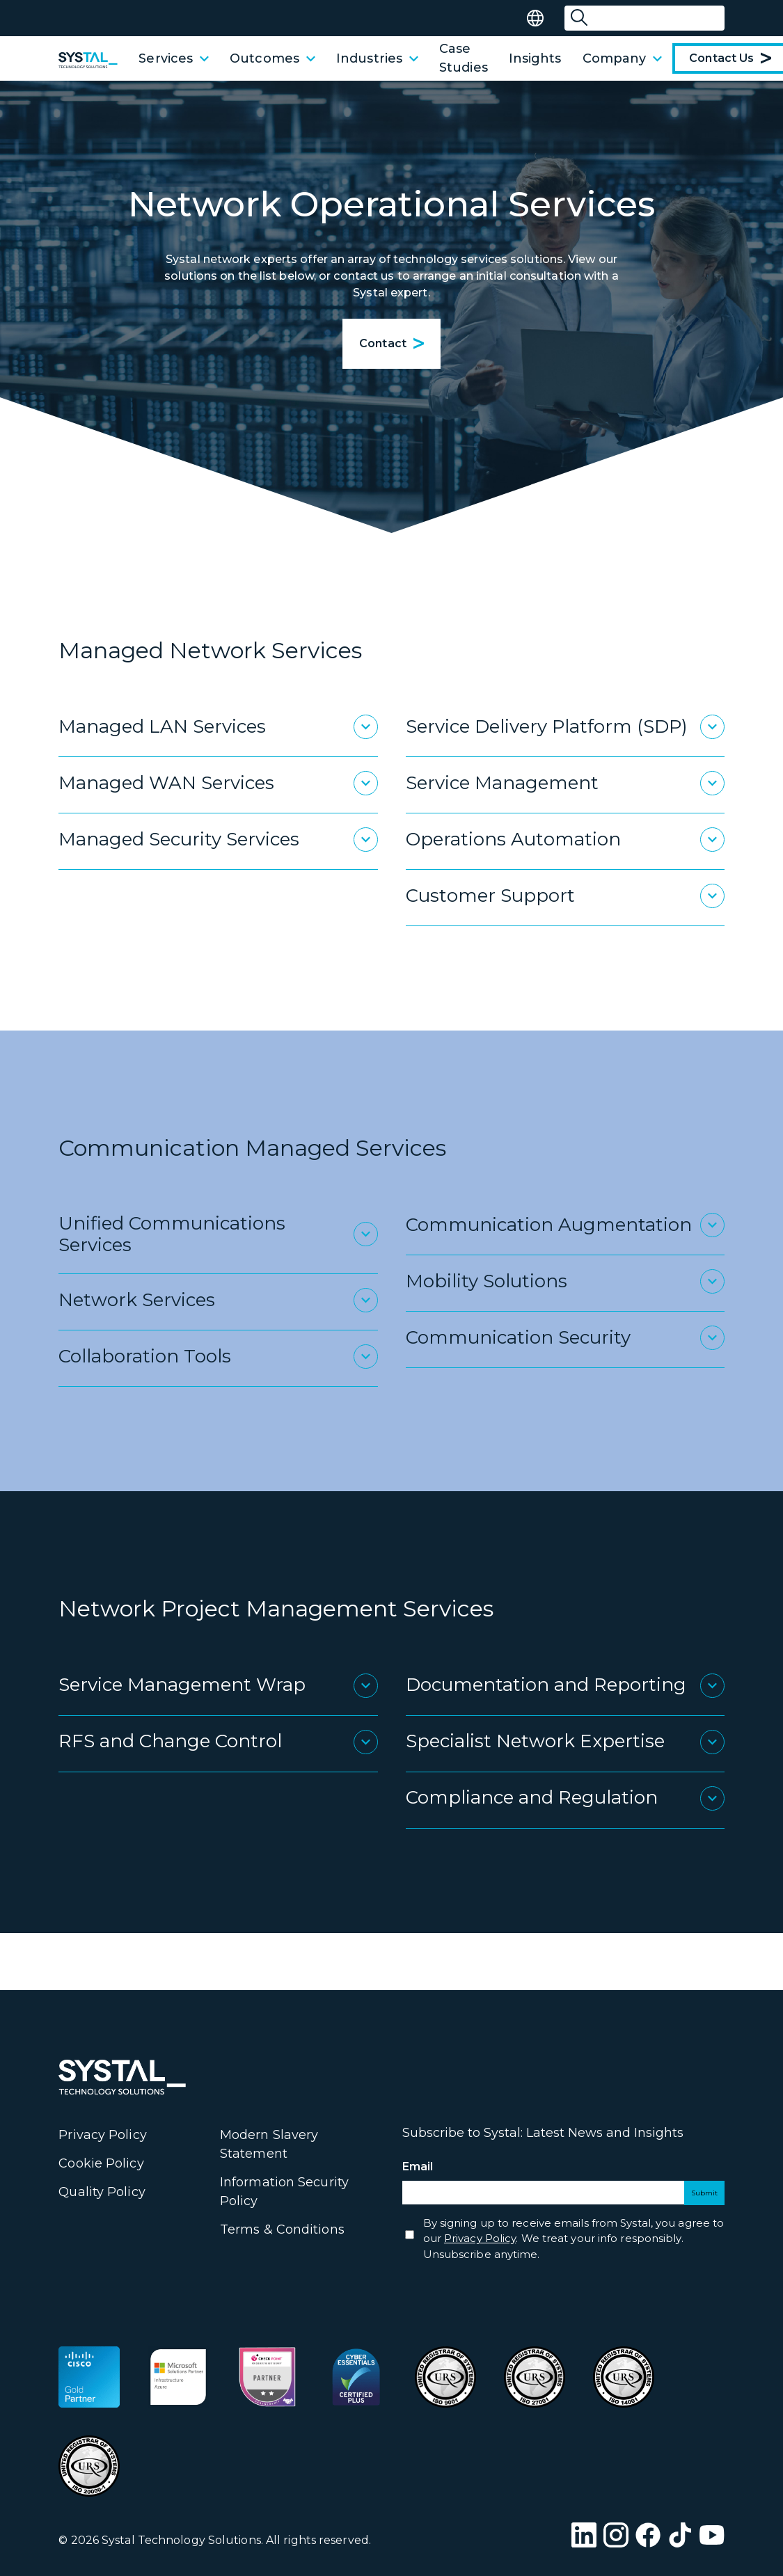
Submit (704, 2192)
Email (443, 2167)
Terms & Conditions (282, 2229)
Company (623, 58)
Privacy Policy (102, 2134)
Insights (535, 58)
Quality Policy (101, 2192)
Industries (377, 58)
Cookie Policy (100, 2163)
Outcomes (272, 58)
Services (174, 58)
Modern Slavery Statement (269, 2144)
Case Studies (463, 58)
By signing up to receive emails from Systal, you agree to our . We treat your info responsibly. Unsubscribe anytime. (574, 2238)
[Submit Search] (579, 18)
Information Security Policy (284, 2192)
